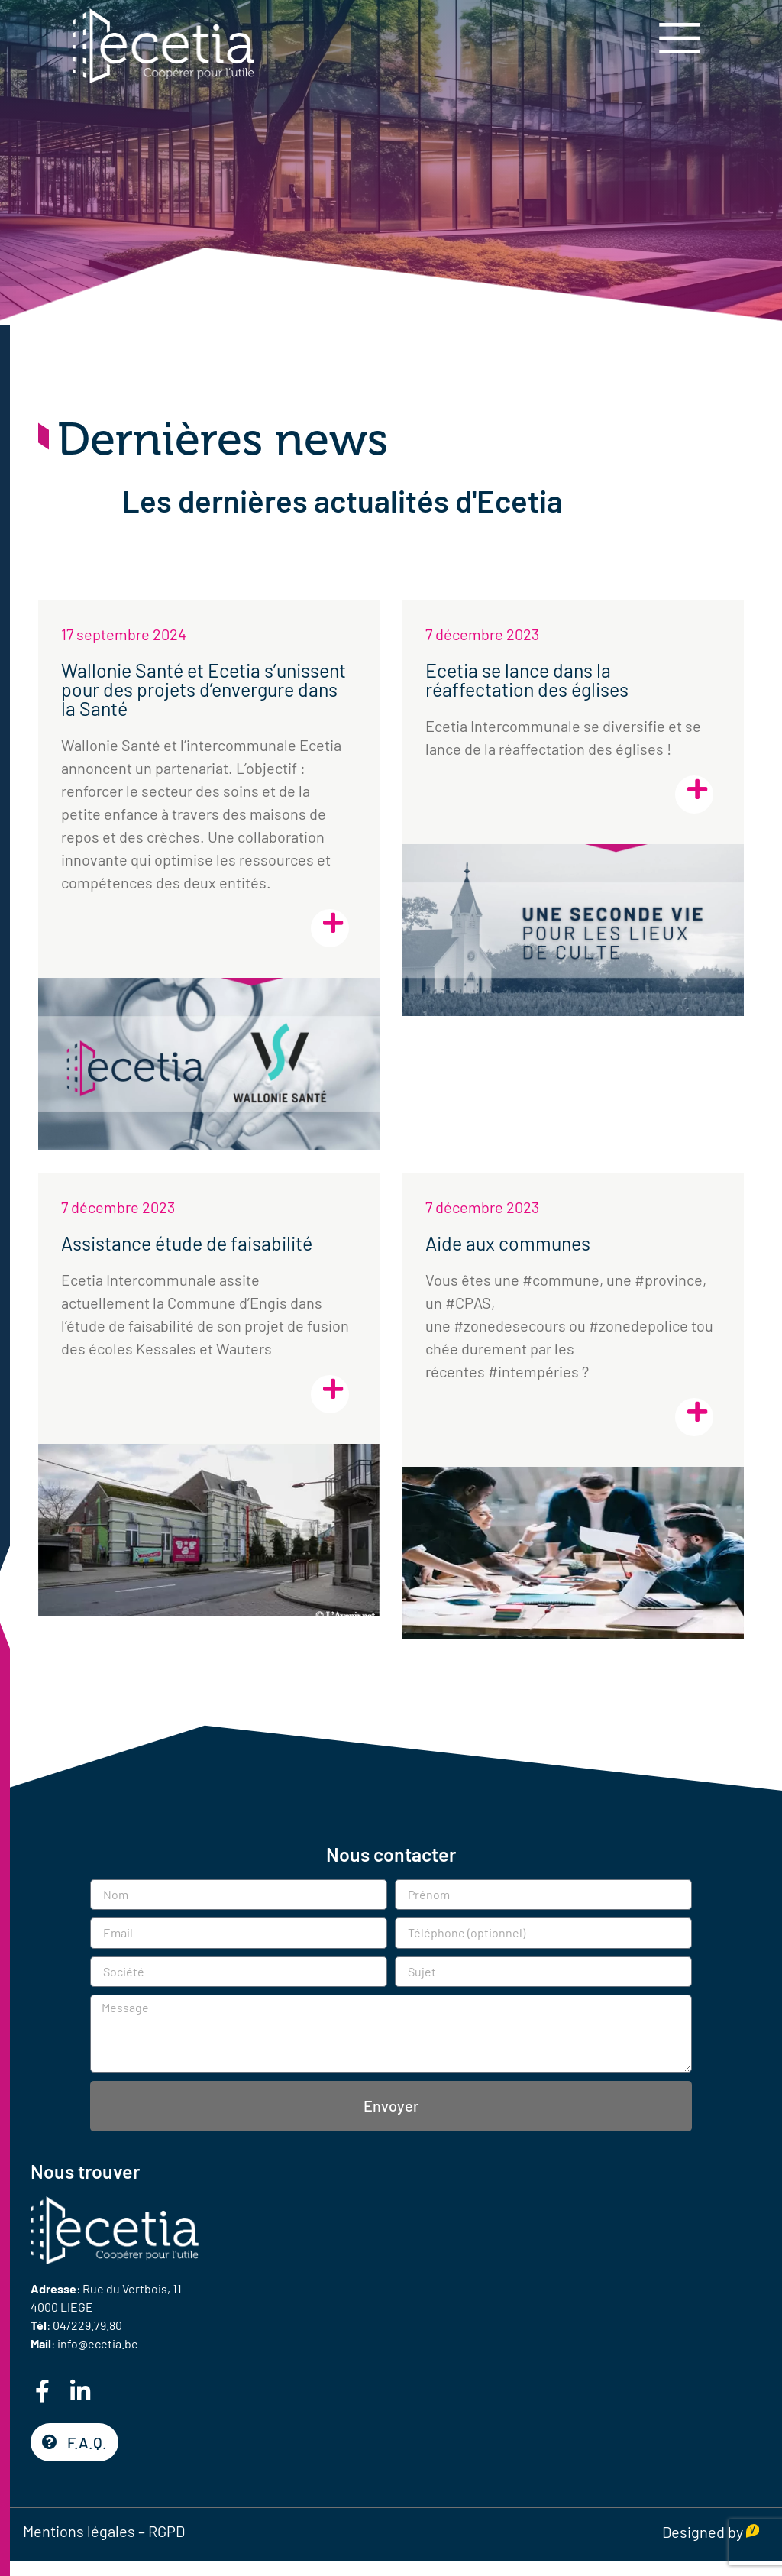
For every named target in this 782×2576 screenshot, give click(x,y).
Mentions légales (79, 2531)
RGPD (166, 2531)
